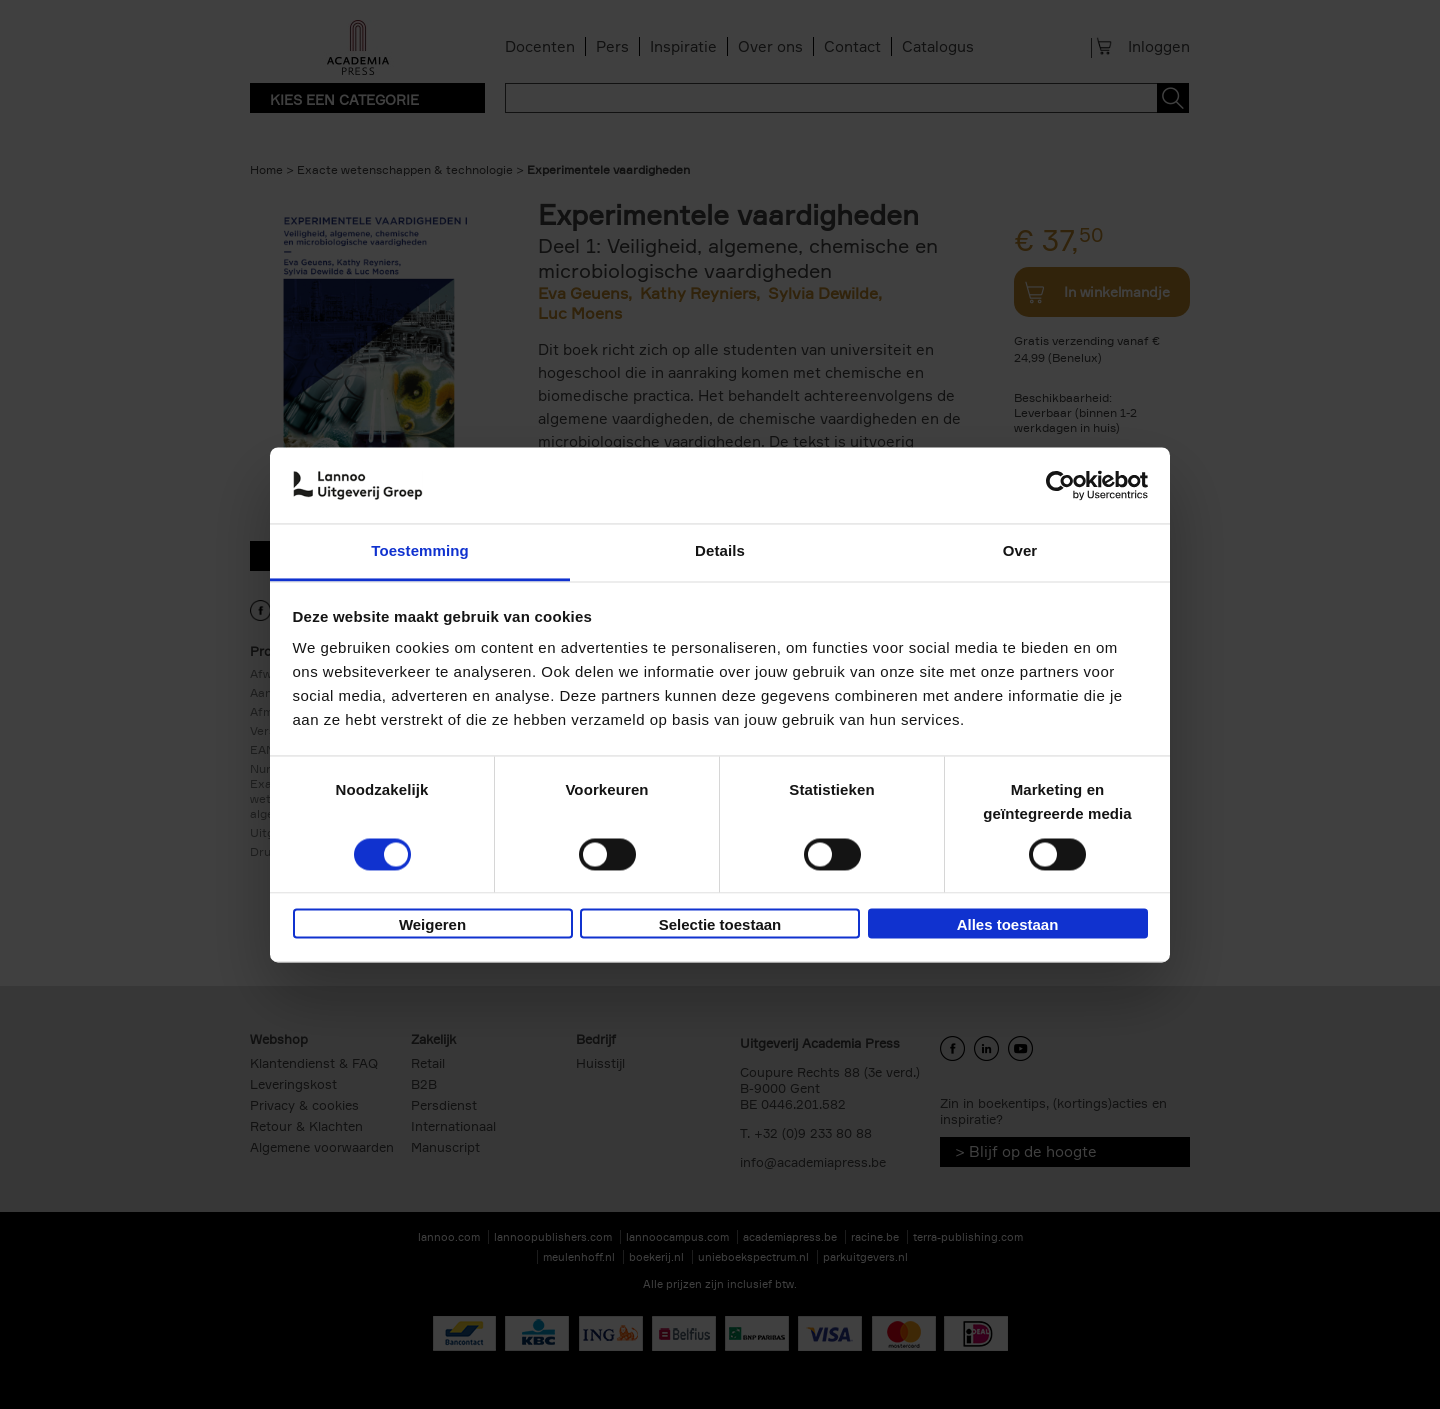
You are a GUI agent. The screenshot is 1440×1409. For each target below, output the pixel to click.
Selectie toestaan (720, 925)
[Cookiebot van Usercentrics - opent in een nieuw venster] (1060, 485)
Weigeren (432, 925)
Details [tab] (720, 551)
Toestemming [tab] (420, 551)
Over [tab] (1020, 551)
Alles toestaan (1008, 925)
